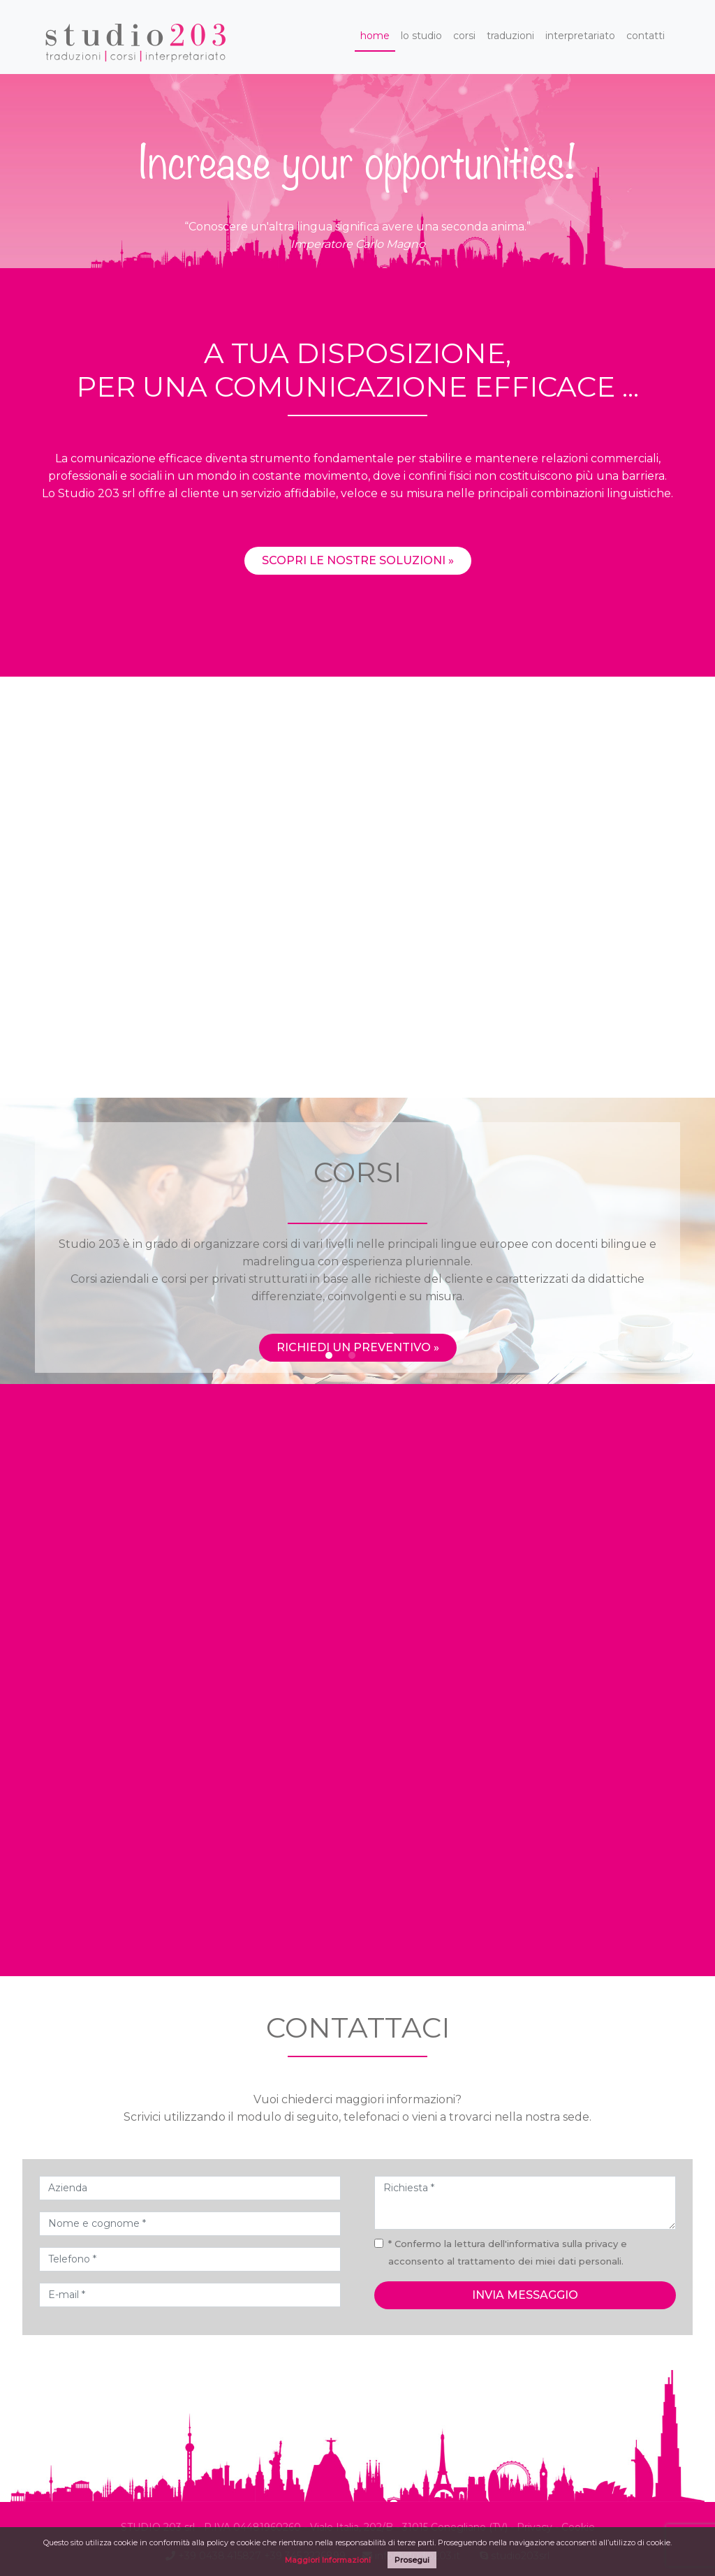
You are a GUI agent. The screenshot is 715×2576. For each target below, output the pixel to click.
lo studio (421, 35)
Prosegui (412, 2560)
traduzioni (510, 35)
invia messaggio (525, 2295)
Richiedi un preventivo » (358, 1347)
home (375, 35)
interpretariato (580, 35)
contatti (645, 35)
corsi (464, 35)
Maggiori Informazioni (328, 2560)
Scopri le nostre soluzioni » (358, 617)
